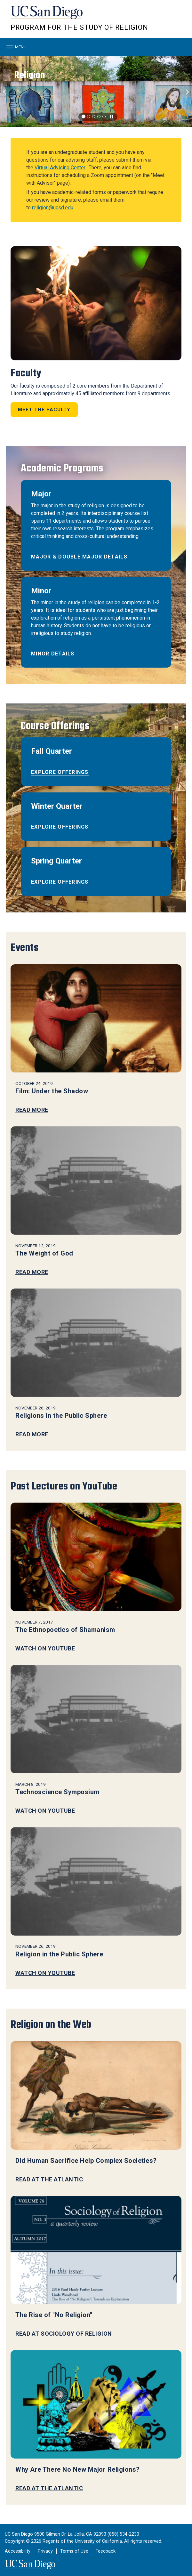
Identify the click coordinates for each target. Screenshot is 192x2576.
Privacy (45, 2551)
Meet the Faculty (44, 410)
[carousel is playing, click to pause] (112, 117)
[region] (96, 91)
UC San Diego (47, 15)
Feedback (106, 2551)
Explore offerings (60, 772)
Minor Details (53, 654)
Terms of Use (74, 2551)
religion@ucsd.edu (52, 208)
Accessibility (17, 2551)
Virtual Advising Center (60, 168)
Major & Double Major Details (79, 557)
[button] (5, 91)
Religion (29, 75)
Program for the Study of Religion (79, 27)
